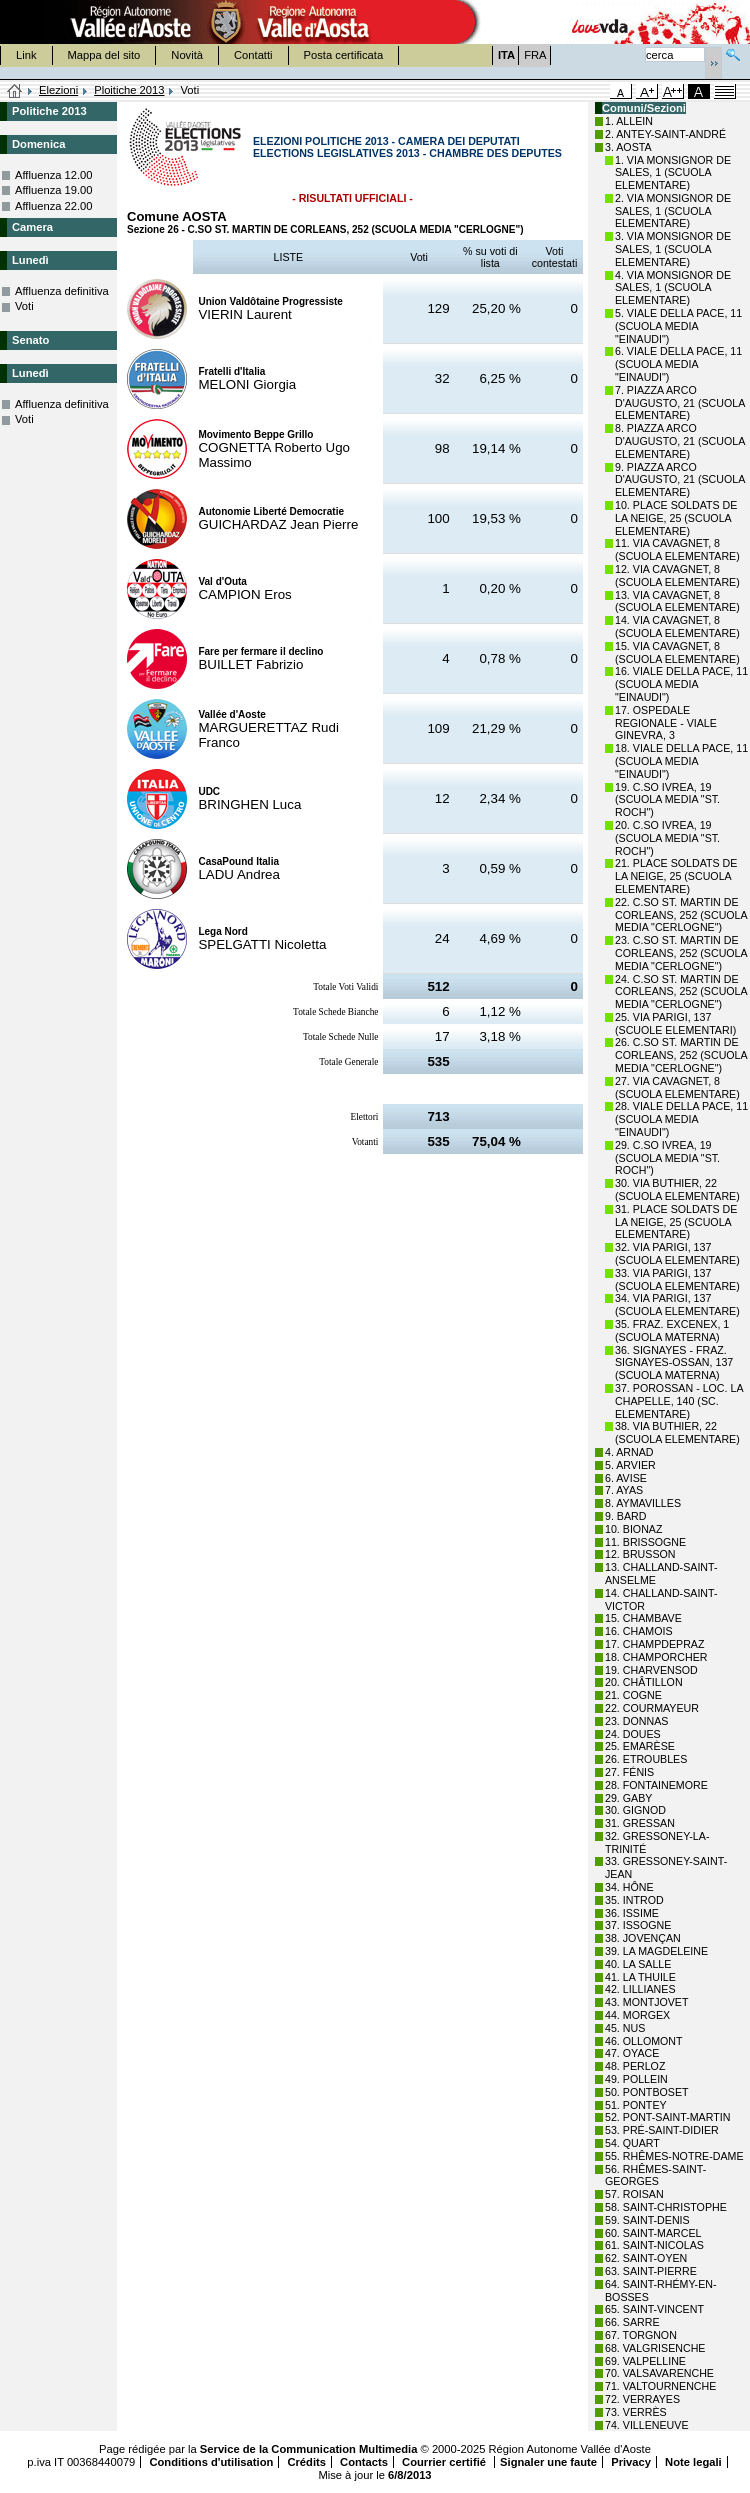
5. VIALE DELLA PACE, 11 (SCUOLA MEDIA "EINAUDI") (678, 326)
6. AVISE (626, 1478)
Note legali (693, 2462)
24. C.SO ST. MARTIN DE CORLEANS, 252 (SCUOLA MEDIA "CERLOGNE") (681, 992)
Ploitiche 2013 (129, 90)
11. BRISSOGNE (645, 1542)
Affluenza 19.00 (54, 190)
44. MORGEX (637, 2015)
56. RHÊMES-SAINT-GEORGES (655, 2175)
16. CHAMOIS (639, 1631)
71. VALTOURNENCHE (660, 2386)
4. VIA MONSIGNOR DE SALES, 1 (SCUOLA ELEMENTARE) (673, 288)
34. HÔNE (629, 1887)
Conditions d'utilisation (211, 2462)
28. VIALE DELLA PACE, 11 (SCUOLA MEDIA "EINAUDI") (681, 1119)
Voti (24, 306)
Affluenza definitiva (62, 291)
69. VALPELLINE (645, 2361)
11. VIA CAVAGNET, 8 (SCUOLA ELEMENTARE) (677, 549)
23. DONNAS (636, 1721)
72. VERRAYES (642, 2399)
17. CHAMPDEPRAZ (654, 1644)
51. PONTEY (636, 2105)
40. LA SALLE (638, 1964)
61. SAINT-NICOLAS (654, 2245)
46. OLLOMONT (644, 2041)
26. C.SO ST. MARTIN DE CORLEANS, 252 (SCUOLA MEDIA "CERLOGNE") (681, 1055)
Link (26, 55)
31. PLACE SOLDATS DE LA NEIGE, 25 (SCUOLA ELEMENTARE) (676, 1222)
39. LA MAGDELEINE (656, 1951)
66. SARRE (632, 2322)
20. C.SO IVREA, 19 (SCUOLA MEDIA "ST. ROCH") (667, 838)
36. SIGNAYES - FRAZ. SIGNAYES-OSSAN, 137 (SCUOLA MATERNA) (674, 1363)
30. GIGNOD (635, 1810)
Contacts (364, 2462)
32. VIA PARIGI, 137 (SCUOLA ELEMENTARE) (677, 1253)
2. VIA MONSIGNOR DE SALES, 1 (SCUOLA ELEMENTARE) (673, 211)
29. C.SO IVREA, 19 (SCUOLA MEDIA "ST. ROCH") (667, 1158)
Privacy (631, 2462)
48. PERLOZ (635, 2066)
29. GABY (628, 1798)
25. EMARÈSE (640, 1746)
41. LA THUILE (640, 1977)
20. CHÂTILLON (644, 1682)
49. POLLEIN (636, 2079)
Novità (187, 55)
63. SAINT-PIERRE (651, 2271)
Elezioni (58, 90)
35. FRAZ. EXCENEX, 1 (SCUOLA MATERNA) (672, 1330)
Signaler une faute (548, 2462)
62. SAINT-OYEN (646, 2258)
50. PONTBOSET (647, 2092)
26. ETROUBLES (646, 1759)
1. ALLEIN (629, 121)
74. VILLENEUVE (647, 2425)
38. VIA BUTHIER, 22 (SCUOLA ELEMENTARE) (677, 1432)
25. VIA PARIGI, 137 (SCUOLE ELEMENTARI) (675, 1023)
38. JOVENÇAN (643, 1938)
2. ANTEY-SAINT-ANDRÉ (665, 134)
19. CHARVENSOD (651, 1670)
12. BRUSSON (640, 1554)
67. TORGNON (641, 2335)
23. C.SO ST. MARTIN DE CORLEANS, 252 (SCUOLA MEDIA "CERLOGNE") (681, 953)
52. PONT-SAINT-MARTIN (667, 2117)
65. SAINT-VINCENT (654, 2309)
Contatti (253, 55)
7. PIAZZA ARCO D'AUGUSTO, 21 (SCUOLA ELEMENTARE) (680, 403)
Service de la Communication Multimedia (309, 2449)
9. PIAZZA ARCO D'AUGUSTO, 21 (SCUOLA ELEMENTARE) (680, 480)
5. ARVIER (630, 1465)
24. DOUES (633, 1734)
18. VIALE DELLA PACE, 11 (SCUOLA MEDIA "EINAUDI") (681, 761)
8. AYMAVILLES (643, 1503)
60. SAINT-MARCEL (653, 2233)
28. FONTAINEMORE (656, 1785)
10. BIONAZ (633, 1529)
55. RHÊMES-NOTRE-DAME (674, 2156)
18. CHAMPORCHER (656, 1657)
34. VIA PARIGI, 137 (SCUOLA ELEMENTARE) (677, 1304)
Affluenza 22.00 (54, 206)
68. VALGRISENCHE (655, 2348)
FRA (535, 55)
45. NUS (625, 2028)
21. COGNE (633, 1695)
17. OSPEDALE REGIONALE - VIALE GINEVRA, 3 (666, 723)
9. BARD (625, 1516)
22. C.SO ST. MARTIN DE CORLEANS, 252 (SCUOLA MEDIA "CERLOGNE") (681, 915)
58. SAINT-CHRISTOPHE (666, 2207)
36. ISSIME (632, 1913)
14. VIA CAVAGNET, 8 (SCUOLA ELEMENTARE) (677, 626)
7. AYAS (624, 1490)
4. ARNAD (629, 1452)
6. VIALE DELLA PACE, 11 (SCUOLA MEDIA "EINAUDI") (678, 364)
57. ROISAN (634, 2194)
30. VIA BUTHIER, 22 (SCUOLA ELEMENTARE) (677, 1189)
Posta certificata (344, 55)
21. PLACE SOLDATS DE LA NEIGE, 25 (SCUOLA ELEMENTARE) (676, 876)
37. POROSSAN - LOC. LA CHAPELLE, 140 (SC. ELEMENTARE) (679, 1401)
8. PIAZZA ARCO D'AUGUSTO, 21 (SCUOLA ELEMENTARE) (680, 441)
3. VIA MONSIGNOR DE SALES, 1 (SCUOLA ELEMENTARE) (673, 249)
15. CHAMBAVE (643, 1618)
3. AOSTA (628, 147)
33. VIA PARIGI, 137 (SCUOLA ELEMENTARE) (677, 1279)
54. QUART (632, 2143)
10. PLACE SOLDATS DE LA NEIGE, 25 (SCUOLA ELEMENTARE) (676, 518)
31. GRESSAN (640, 1823)
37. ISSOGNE (638, 1925)
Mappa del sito (104, 55)
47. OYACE (632, 2053)
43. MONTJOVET (647, 2002)
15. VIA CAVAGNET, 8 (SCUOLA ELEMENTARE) (677, 652)
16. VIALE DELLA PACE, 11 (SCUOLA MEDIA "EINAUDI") (681, 684)
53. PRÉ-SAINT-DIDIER (662, 2130)
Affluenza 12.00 (54, 175)
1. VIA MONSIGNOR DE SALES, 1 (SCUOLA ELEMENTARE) (673, 173)
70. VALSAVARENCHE (659, 2373)
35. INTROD (634, 1900)
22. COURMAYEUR (652, 1708)
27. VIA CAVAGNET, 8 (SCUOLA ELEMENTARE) (677, 1087)
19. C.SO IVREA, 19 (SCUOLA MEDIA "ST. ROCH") (667, 800)
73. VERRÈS (636, 2412)
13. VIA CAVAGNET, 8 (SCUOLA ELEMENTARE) (677, 601)
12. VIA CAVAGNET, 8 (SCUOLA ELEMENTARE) (677, 575)
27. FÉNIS (629, 1772)
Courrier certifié (445, 2462)
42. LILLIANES (640, 1989)
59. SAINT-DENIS (647, 2220)
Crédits (306, 2462)
